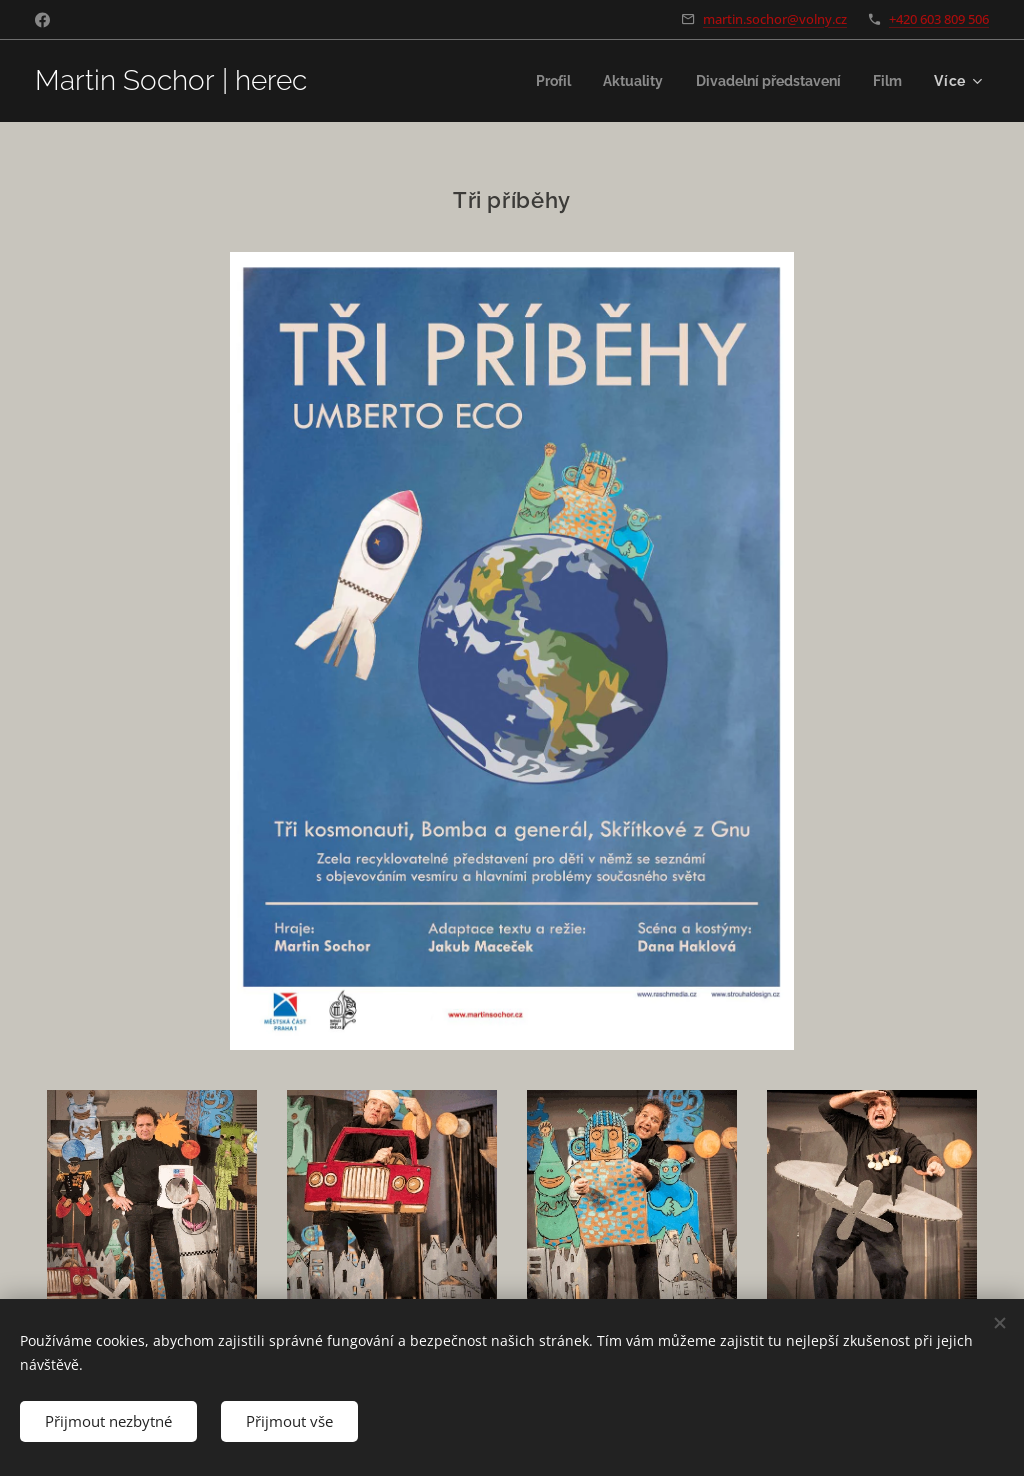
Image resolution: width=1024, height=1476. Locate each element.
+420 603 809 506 (939, 19)
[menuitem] (534, 81)
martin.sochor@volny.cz (775, 19)
